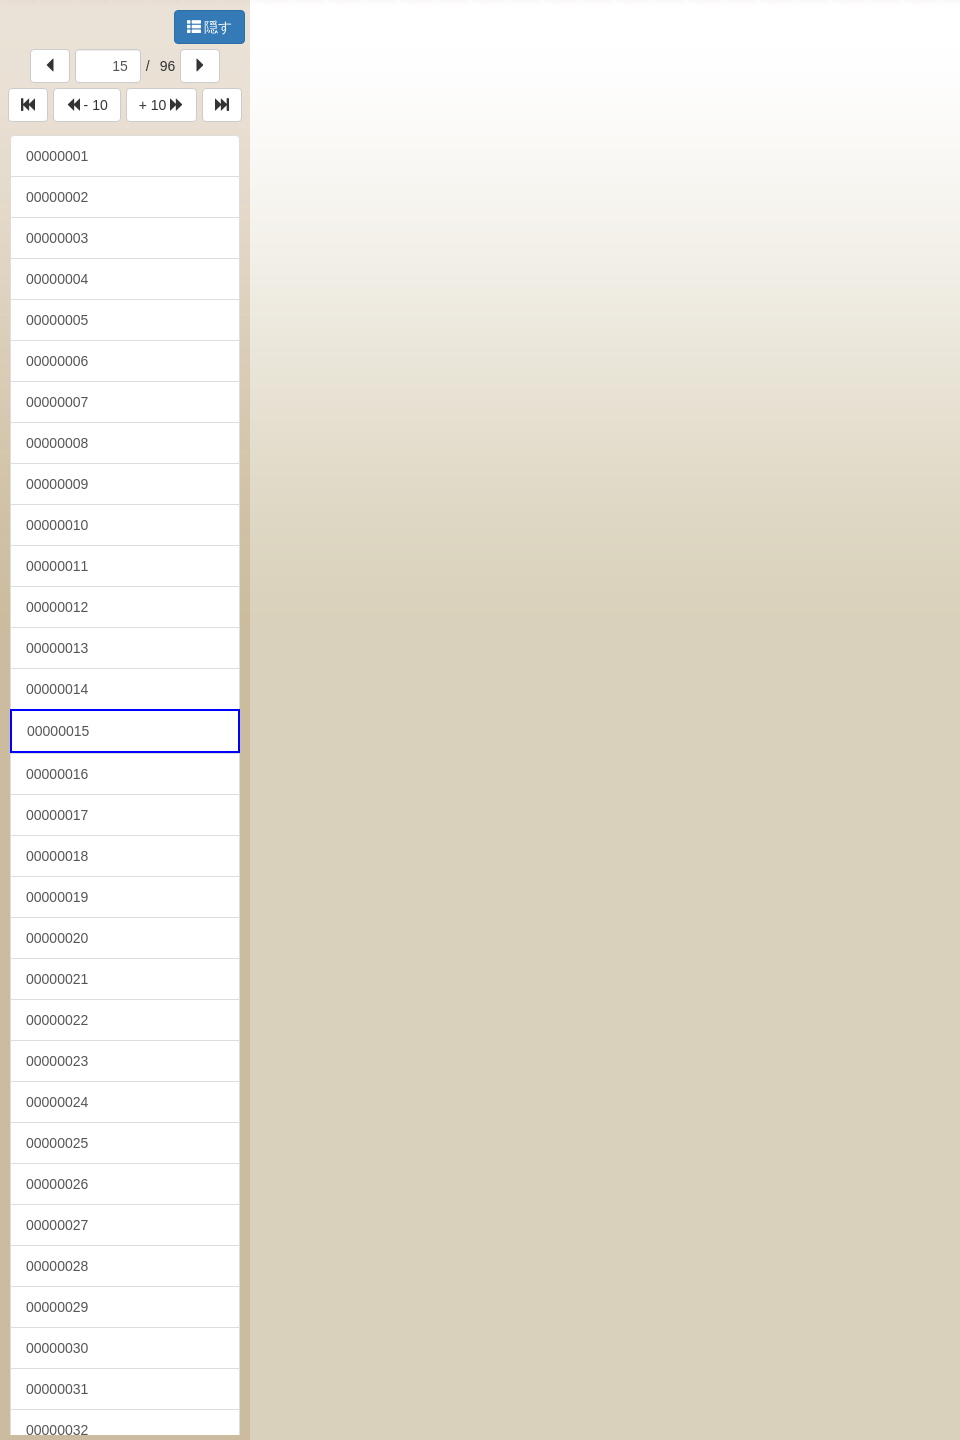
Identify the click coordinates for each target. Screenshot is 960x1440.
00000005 (57, 320)
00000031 (57, 1389)
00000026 (57, 1184)
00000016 (57, 774)
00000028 (57, 1266)
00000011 (57, 566)
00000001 (57, 156)
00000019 (57, 897)
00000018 (57, 856)
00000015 (58, 731)
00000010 (57, 525)
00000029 (57, 1307)
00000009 (57, 484)
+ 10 (162, 105)
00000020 (57, 938)
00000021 (57, 979)
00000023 (57, 1061)
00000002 (57, 197)
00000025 (57, 1143)
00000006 (57, 361)
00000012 (57, 607)
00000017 (57, 815)
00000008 (57, 443)
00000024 (57, 1102)
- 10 (87, 105)
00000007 (57, 402)
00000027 (57, 1225)
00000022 (57, 1020)
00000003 (57, 238)
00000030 (57, 1348)
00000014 (57, 689)
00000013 (57, 648)
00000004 (57, 279)
